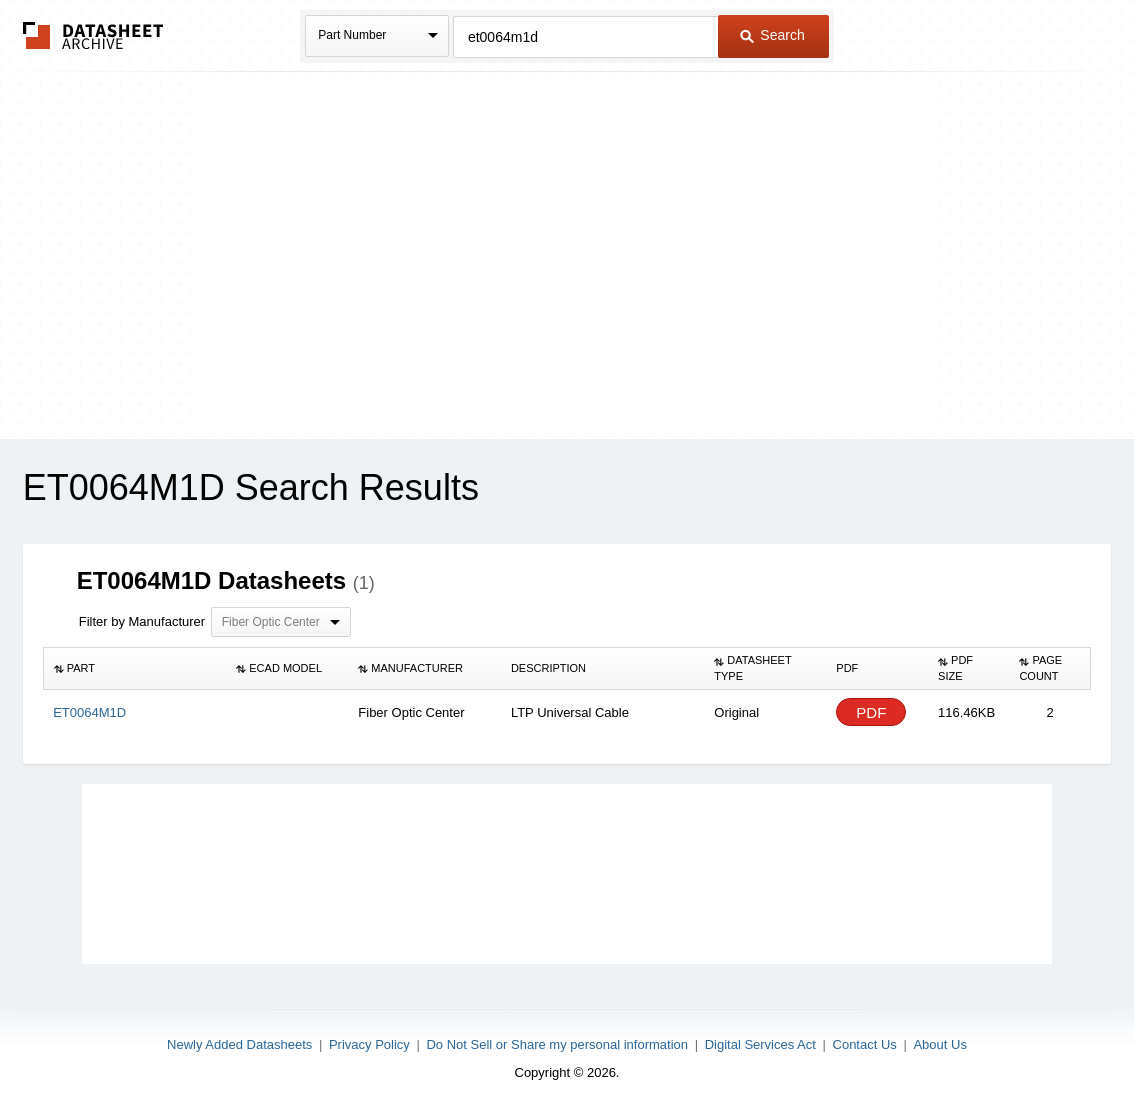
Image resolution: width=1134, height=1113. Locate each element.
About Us (939, 1044)
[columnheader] (134, 669)
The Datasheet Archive (93, 35)
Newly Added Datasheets (239, 1044)
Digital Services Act (760, 1044)
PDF (871, 712)
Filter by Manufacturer (142, 621)
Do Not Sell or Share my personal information (557, 1044)
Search (772, 35)
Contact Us (865, 1044)
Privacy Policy (369, 1044)
